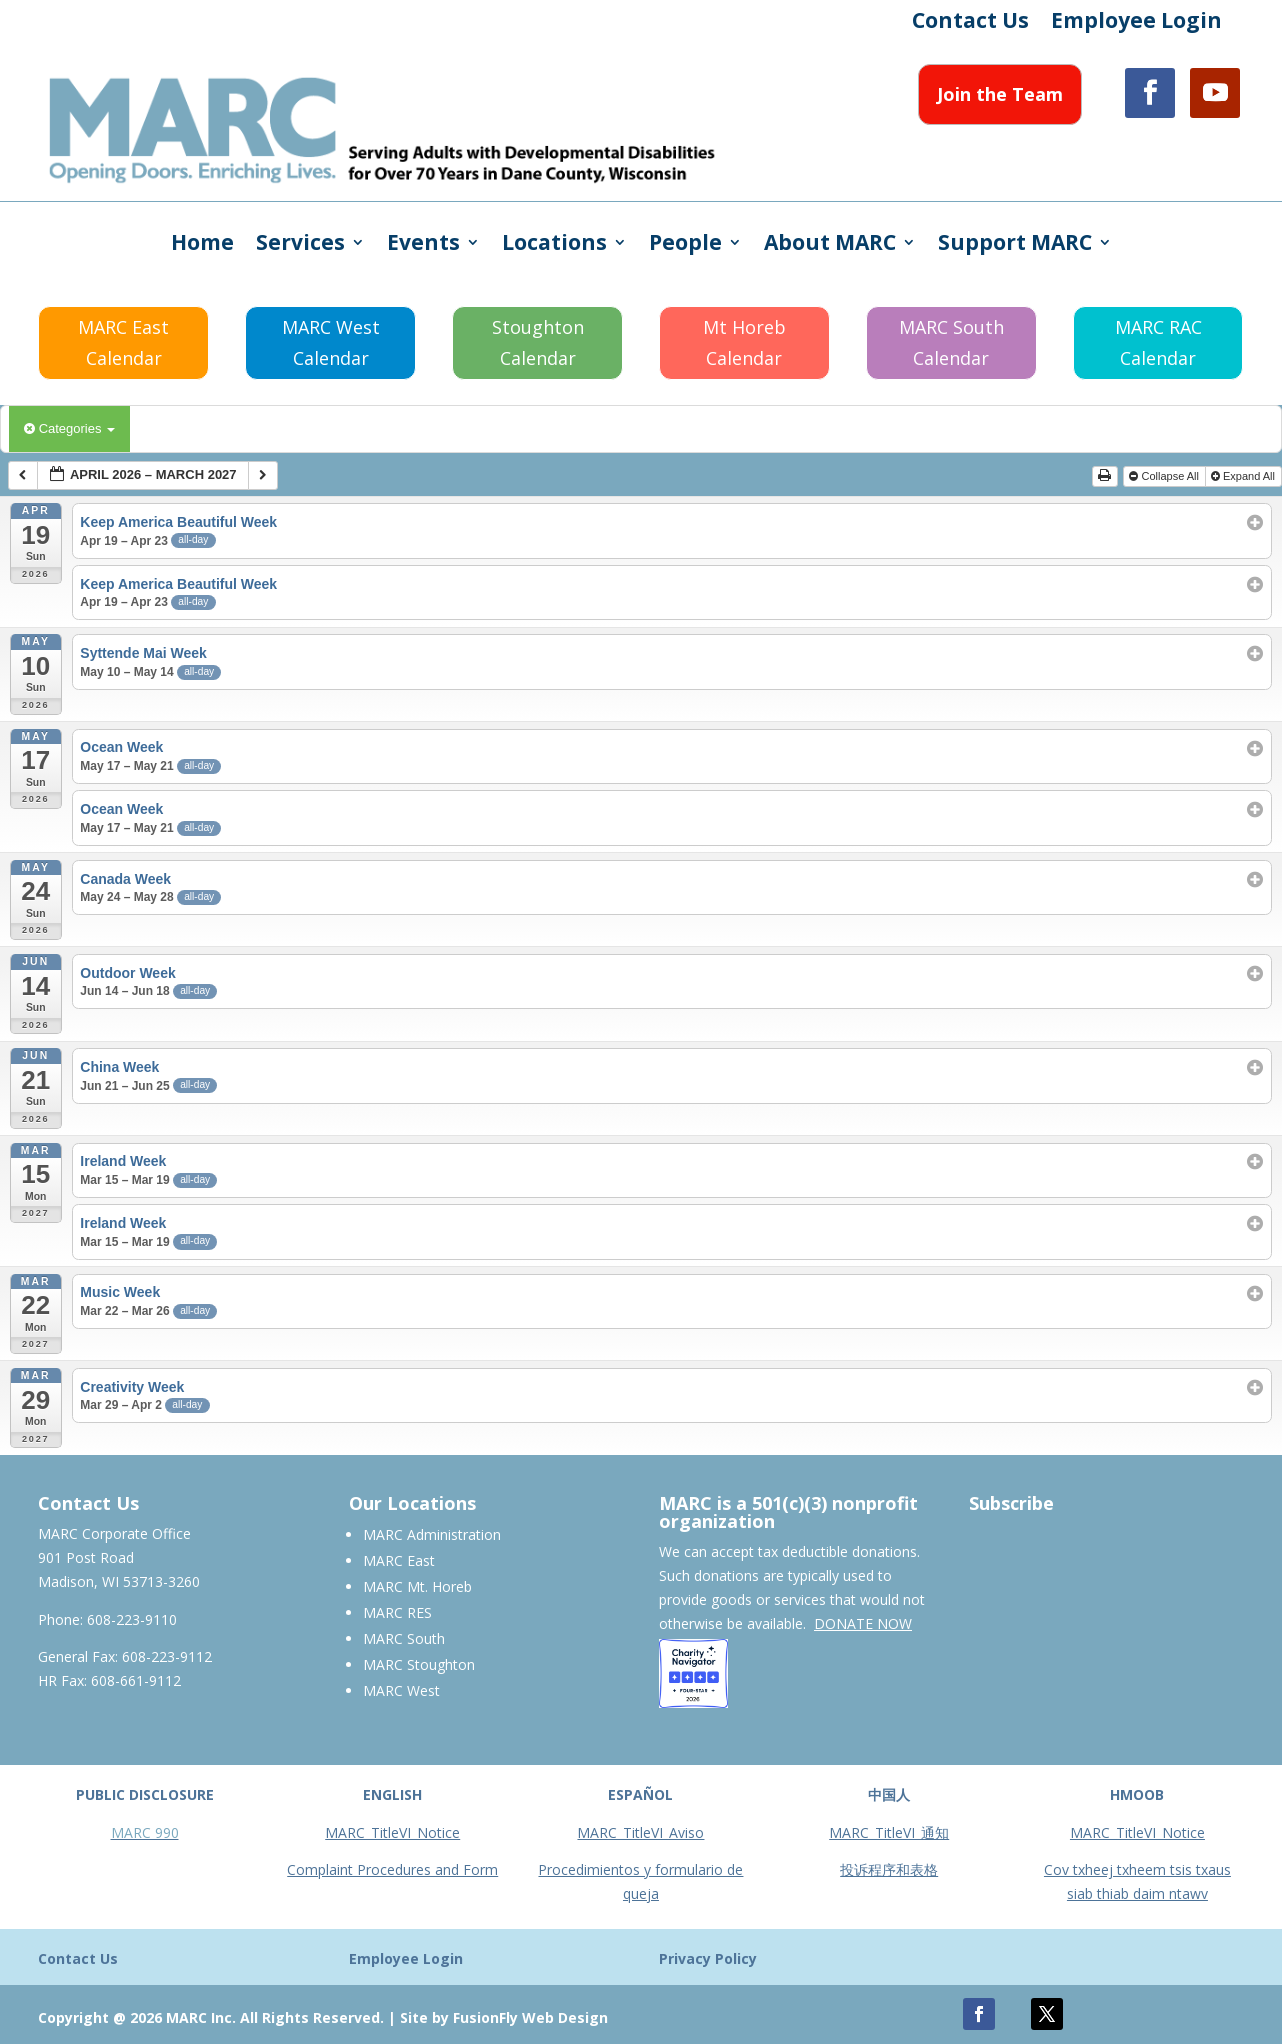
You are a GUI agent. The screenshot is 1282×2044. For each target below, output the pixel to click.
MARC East (399, 1560)
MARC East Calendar (123, 342)
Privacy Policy (708, 1958)
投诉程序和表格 (889, 1869)
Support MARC (1015, 245)
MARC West (401, 1690)
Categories (69, 428)
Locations (554, 245)
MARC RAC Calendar (1158, 342)
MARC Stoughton (419, 1664)
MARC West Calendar (331, 342)
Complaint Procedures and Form (392, 1869)
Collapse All (1165, 476)
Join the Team (1000, 94)
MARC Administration (432, 1534)
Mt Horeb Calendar (744, 342)
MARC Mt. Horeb (417, 1586)
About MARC (830, 245)
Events (423, 245)
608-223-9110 (132, 1619)
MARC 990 (145, 1832)
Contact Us (970, 23)
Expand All (1244, 476)
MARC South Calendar (951, 342)
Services (300, 245)
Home (202, 245)
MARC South (404, 1638)
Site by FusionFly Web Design (504, 2017)
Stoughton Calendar (538, 342)
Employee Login (1136, 23)
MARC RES (397, 1612)
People (685, 245)
